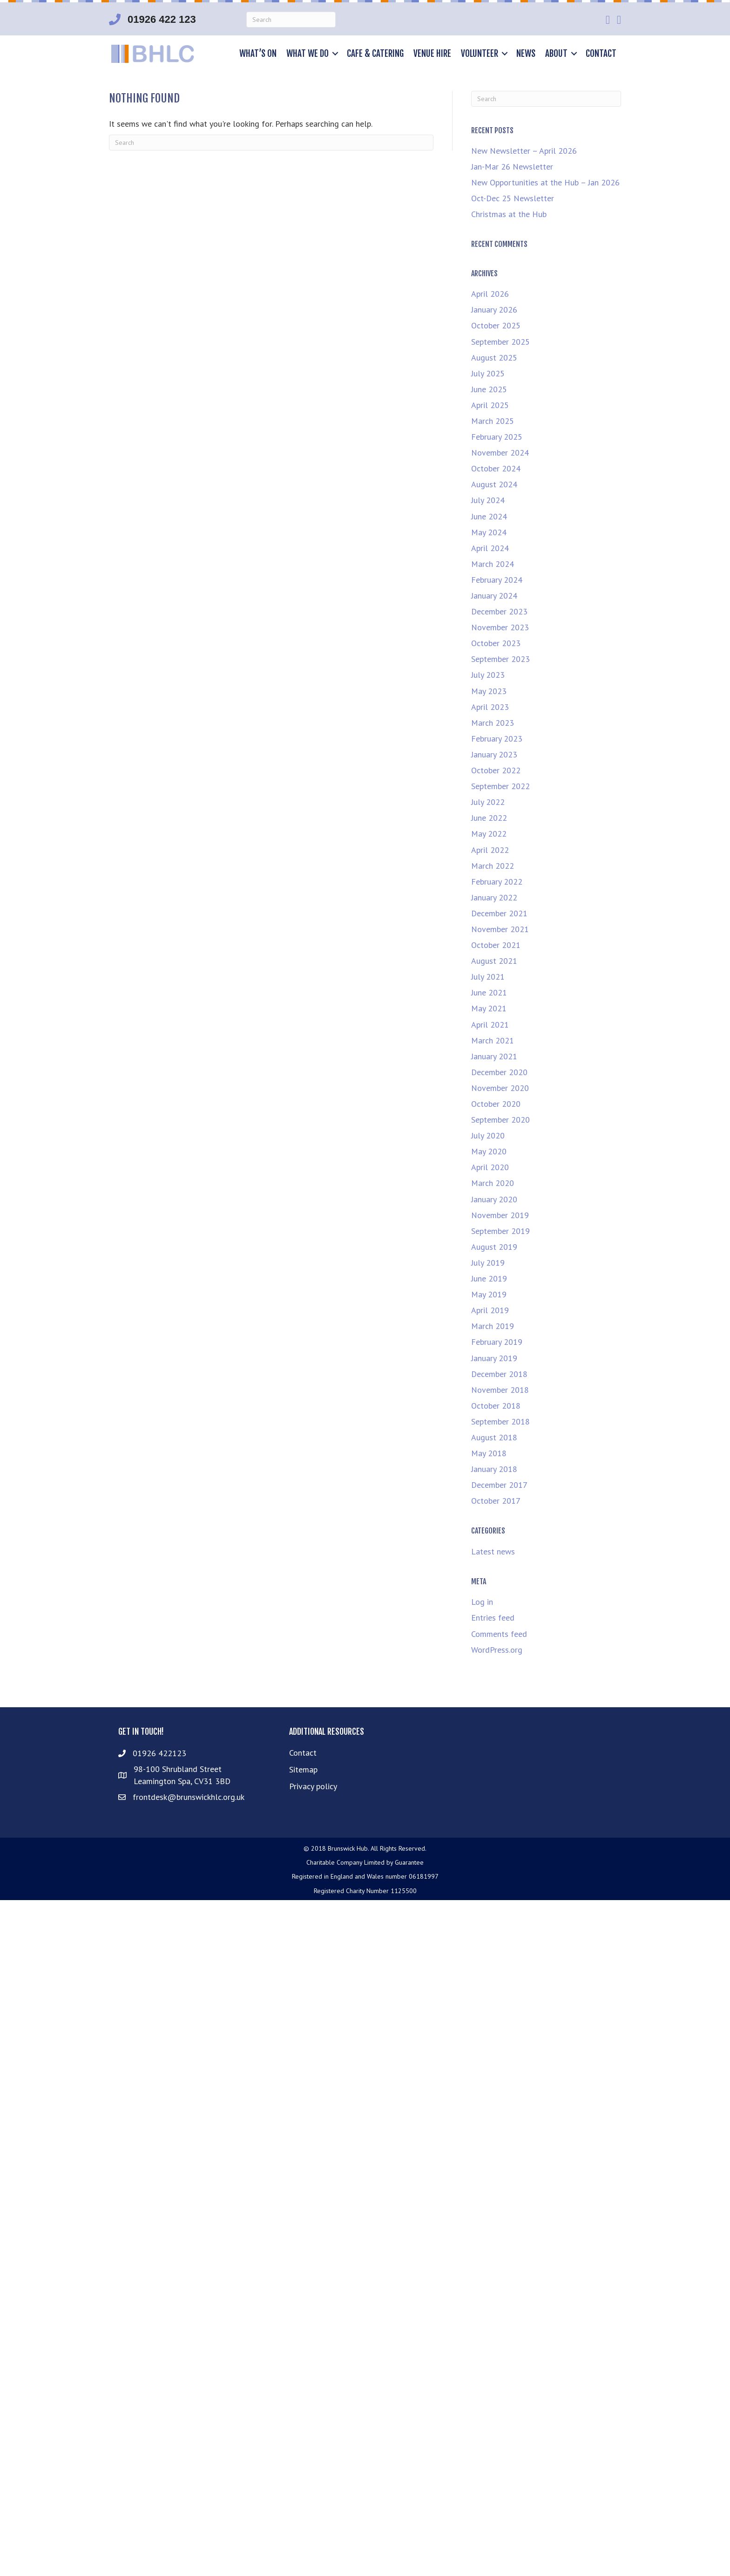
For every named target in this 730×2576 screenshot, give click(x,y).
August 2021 (494, 960)
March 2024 (492, 564)
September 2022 (500, 786)
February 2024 (496, 579)
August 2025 (494, 357)
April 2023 (490, 707)
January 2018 (494, 1469)
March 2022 (492, 865)
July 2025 (488, 373)
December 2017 (499, 1484)
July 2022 (488, 802)
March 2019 (492, 1326)
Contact (601, 53)
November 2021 (500, 929)
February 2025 (496, 436)
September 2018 (500, 1421)
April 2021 (490, 1024)
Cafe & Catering (375, 53)
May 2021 (489, 1008)
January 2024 (494, 595)
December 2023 (499, 611)
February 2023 (496, 738)
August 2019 (494, 1246)
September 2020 (500, 1119)
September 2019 (500, 1231)
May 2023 (489, 691)
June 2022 (489, 817)
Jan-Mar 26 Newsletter (512, 166)
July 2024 (488, 500)
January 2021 (494, 1056)
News (525, 53)
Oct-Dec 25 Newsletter (512, 198)
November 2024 (500, 452)
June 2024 (489, 516)
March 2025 (492, 421)
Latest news (493, 1551)
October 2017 (495, 1500)
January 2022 (494, 897)
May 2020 (489, 1151)
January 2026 (494, 309)
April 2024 (490, 548)
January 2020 (494, 1199)
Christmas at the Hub (509, 214)
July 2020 (488, 1135)
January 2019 (494, 1358)
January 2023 (494, 754)
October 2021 (495, 945)
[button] (335, 54)
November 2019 (500, 1215)
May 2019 (489, 1294)
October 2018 (495, 1405)
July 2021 (488, 976)
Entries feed (492, 1617)
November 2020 (500, 1088)
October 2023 (495, 643)
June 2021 (489, 992)
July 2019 (488, 1262)
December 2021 (499, 913)
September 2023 (500, 659)
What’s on (258, 53)
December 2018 (499, 1374)
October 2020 (495, 1103)
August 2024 (494, 484)
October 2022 (495, 770)
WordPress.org (496, 1649)
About (556, 53)
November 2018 (500, 1389)
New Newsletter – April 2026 (524, 150)
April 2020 (490, 1167)
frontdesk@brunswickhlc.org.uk (188, 1797)
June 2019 (489, 1278)
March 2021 (492, 1040)
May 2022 (489, 833)
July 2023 (488, 674)
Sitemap (303, 1769)
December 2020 (499, 1072)
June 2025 (489, 389)
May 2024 (489, 532)
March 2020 (492, 1183)
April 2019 (490, 1310)
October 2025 (495, 325)
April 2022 (490, 850)
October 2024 (495, 468)
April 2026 (490, 293)
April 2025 (490, 405)
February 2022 (496, 881)
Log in (482, 1601)
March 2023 (492, 722)
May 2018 (489, 1453)
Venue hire (432, 53)
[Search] (291, 19)
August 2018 (494, 1437)
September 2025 (500, 341)
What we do (307, 53)
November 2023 (500, 627)
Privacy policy (313, 1786)
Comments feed (499, 1634)
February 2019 (496, 1341)
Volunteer (479, 53)
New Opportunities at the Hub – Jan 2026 (545, 182)
